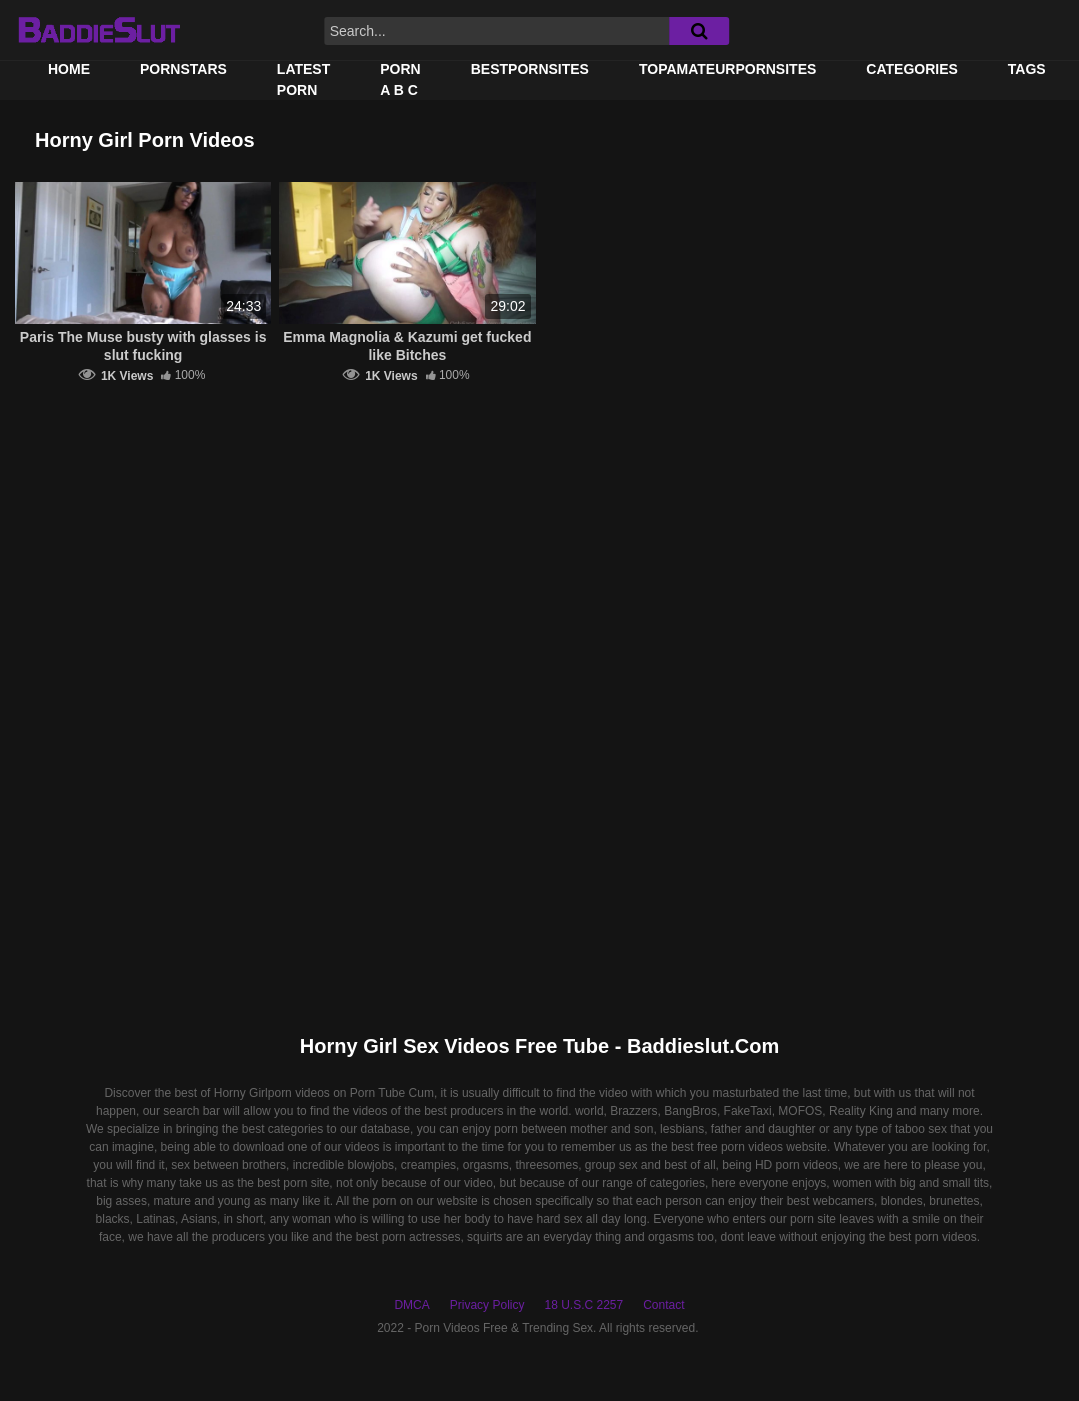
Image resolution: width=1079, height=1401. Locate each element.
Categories (912, 69)
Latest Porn (303, 79)
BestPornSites (530, 69)
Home (69, 69)
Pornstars (183, 69)
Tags (1027, 69)
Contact (663, 1305)
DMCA (411, 1305)
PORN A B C (400, 79)
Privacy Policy (487, 1305)
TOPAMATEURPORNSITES (727, 69)
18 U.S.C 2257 (583, 1305)
